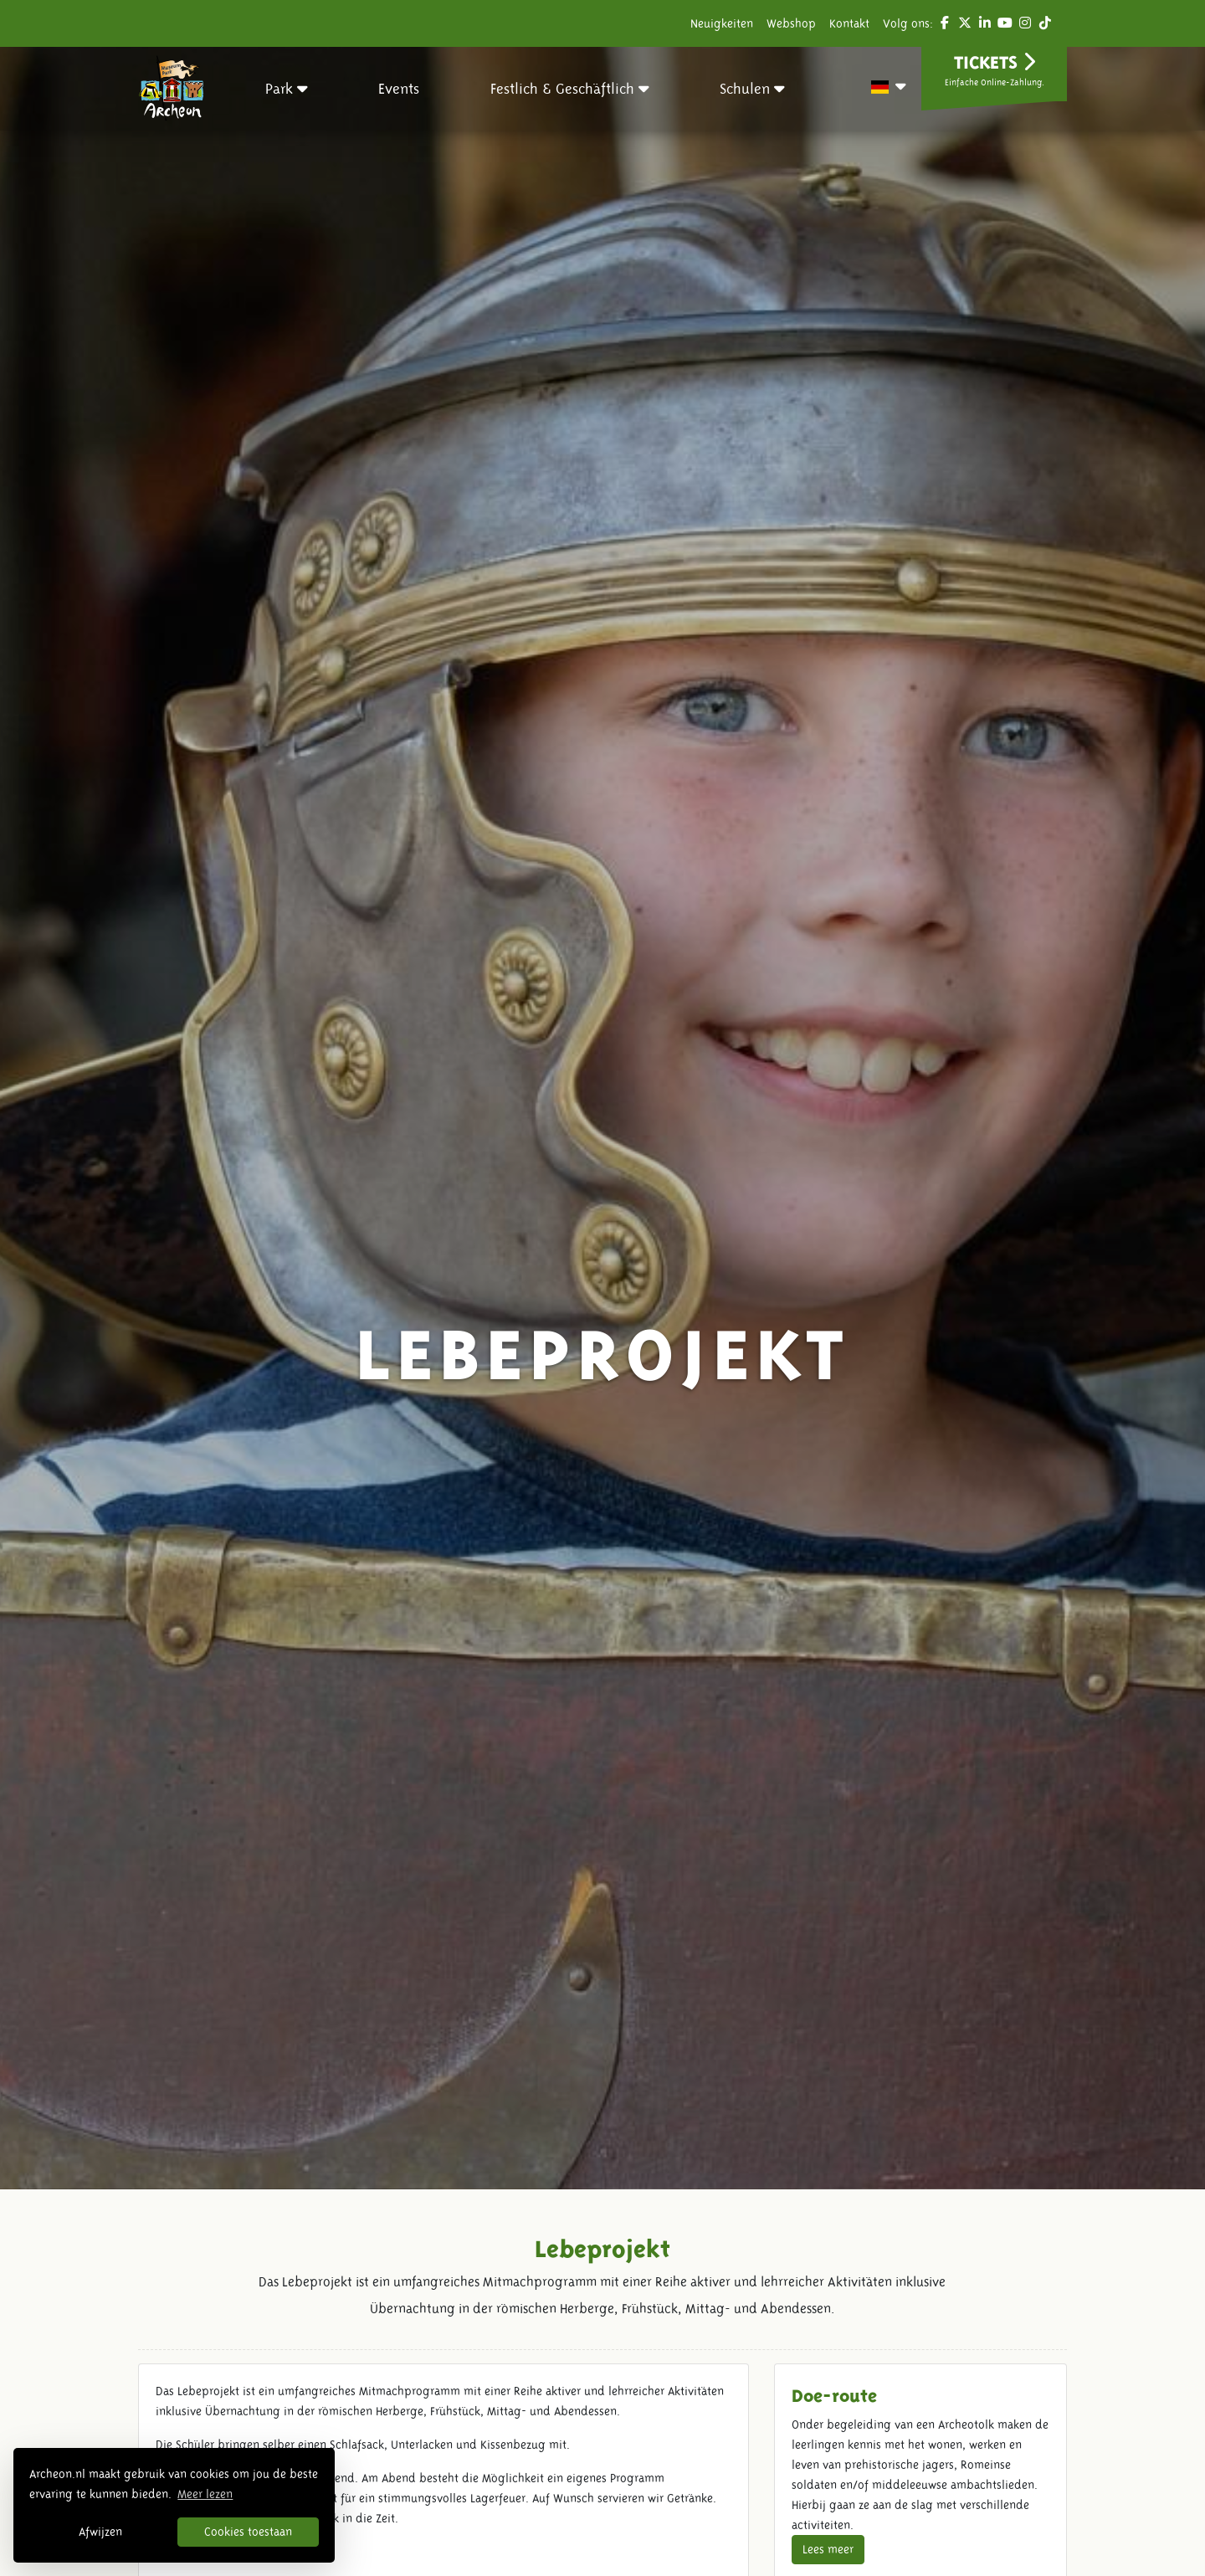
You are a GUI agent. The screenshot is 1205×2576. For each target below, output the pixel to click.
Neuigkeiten (721, 23)
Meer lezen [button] (205, 2494)
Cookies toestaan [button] (248, 2531)
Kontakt (849, 23)
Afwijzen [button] (100, 2531)
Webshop (791, 23)
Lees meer (828, 2549)
